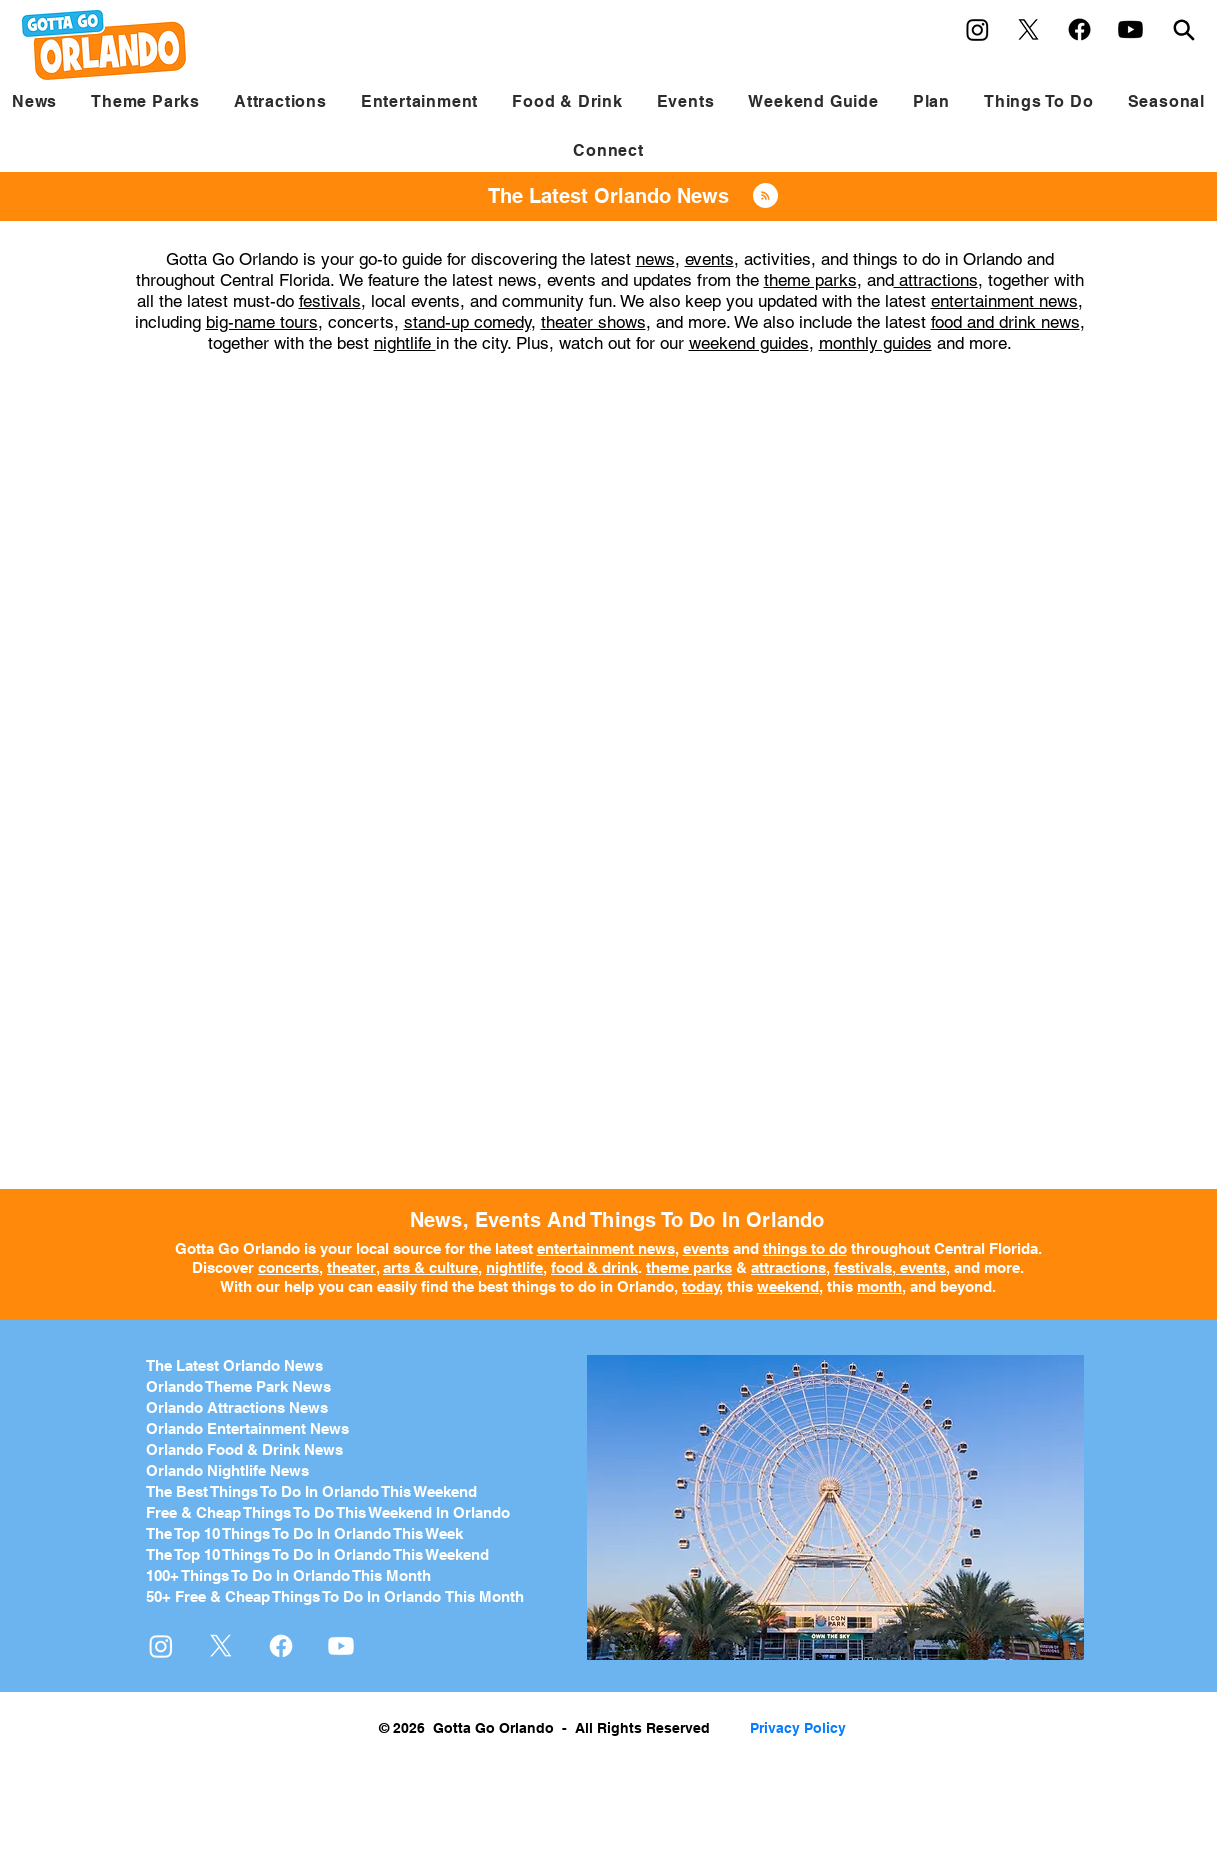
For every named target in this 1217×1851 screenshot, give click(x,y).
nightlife (405, 343)
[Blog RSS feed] (765, 196)
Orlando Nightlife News (227, 1470)
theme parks (810, 280)
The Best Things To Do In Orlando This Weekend (311, 1491)
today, (702, 1286)
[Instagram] (977, 29)
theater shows (593, 322)
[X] (1028, 29)
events (709, 259)
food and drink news (1005, 322)
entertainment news (1004, 301)
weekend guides (749, 343)
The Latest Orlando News (234, 1365)
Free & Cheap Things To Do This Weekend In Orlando (328, 1512)
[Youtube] (1130, 29)
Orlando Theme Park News (238, 1386)
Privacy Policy (798, 1728)
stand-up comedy (467, 322)
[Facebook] (1079, 29)
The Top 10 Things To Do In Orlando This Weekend (317, 1554)
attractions (936, 280)
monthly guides (875, 343)
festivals (330, 301)
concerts (288, 1267)
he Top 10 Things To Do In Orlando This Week (309, 1533)
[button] (145, 101)
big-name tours (262, 322)
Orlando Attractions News (237, 1407)
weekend (788, 1286)
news (655, 259)
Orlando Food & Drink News (244, 1449)
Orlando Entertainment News (247, 1428)
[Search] (1184, 29)
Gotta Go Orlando (237, 1248)
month (879, 1286)
